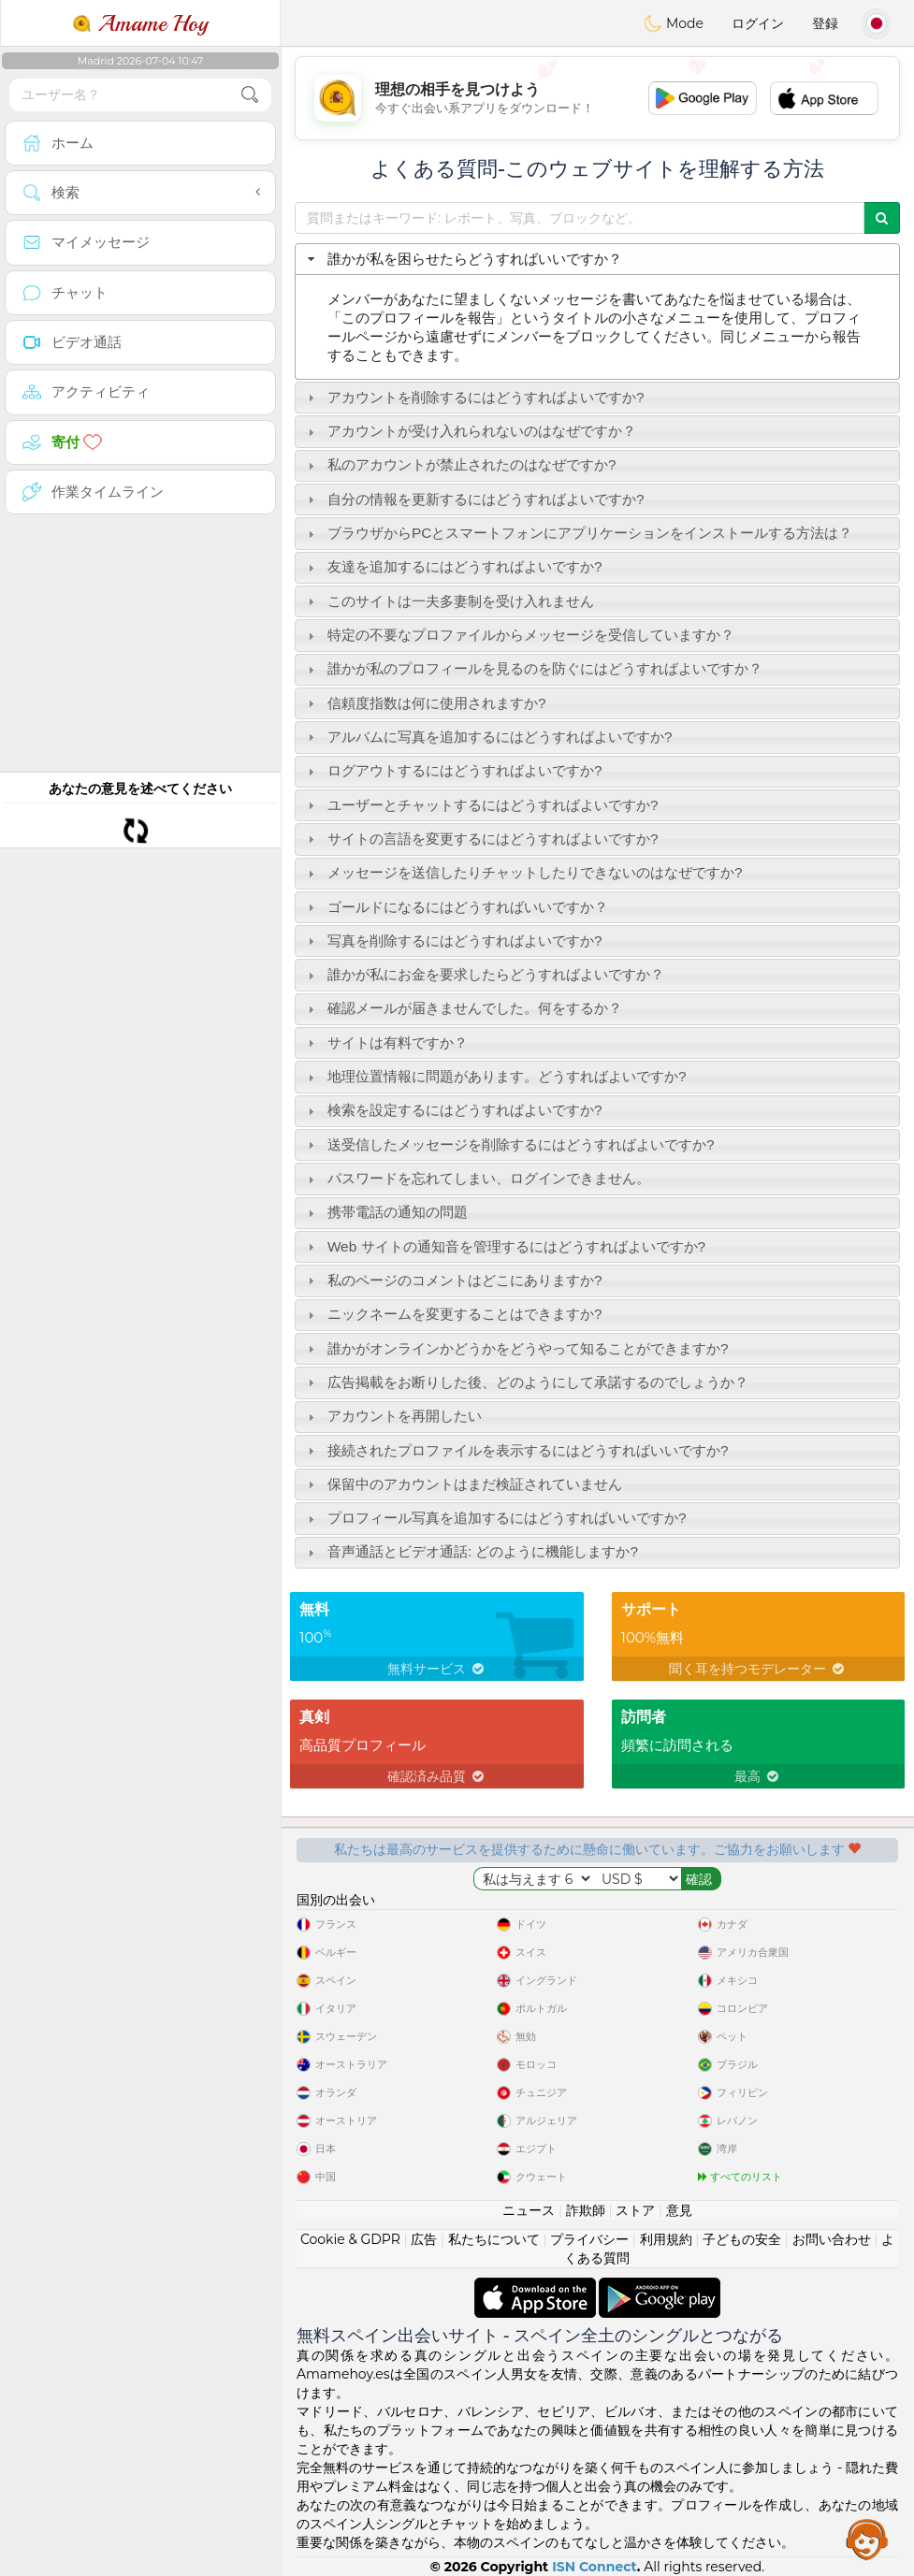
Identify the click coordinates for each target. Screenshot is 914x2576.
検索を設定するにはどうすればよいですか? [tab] (452, 1110)
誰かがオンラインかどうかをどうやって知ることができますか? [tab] (516, 1348)
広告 (424, 2239)
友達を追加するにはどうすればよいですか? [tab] (452, 566)
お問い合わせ (831, 2239)
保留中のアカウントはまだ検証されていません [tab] (462, 1484)
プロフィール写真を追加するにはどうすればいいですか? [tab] (495, 1518)
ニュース (528, 2210)
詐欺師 (585, 2210)
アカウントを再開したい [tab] (392, 1416)
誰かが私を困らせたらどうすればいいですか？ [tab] (462, 259)
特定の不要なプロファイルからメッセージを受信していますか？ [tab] (518, 635)
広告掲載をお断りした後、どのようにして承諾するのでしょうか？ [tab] (525, 1382)
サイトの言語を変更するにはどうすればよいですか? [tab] (481, 839)
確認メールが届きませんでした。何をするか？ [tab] (462, 1008)
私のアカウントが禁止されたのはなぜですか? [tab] (460, 464)
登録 (825, 23)
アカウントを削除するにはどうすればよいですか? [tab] (474, 397)
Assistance (867, 2538)
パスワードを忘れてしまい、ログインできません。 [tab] (476, 1178)
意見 (679, 2210)
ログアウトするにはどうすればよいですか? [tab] (452, 770)
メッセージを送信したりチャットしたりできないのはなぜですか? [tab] (523, 872)
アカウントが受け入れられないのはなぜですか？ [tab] (469, 431)
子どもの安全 (742, 2239)
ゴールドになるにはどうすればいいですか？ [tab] (455, 907)
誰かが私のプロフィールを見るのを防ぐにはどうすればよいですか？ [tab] (532, 668)
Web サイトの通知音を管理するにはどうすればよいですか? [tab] (504, 1246)
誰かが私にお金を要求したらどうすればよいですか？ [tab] (483, 974)
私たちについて (494, 2239)
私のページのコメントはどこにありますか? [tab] (452, 1280)
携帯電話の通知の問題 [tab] (385, 1212)
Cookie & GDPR (350, 2239)
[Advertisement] (597, 98)
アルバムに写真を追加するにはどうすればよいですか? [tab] (488, 737)
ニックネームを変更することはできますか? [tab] (452, 1314)
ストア (635, 2210)
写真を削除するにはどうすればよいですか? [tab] (452, 940)
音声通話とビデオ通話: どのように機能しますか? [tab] (470, 1551)
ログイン (758, 23)
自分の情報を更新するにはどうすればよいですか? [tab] (474, 499)
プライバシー (589, 2239)
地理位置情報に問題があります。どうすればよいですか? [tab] (495, 1076)
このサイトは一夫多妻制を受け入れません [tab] (448, 601)
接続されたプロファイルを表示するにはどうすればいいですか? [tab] (516, 1450)
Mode (674, 23)
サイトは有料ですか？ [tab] (385, 1042)
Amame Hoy (140, 23)
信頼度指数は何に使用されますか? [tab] (424, 703)
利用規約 (666, 2239)
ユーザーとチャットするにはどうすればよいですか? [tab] (481, 805)
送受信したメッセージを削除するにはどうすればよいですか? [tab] (509, 1144)
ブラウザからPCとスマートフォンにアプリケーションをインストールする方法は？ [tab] (578, 533)
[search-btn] (249, 95)
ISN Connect (594, 2566)
